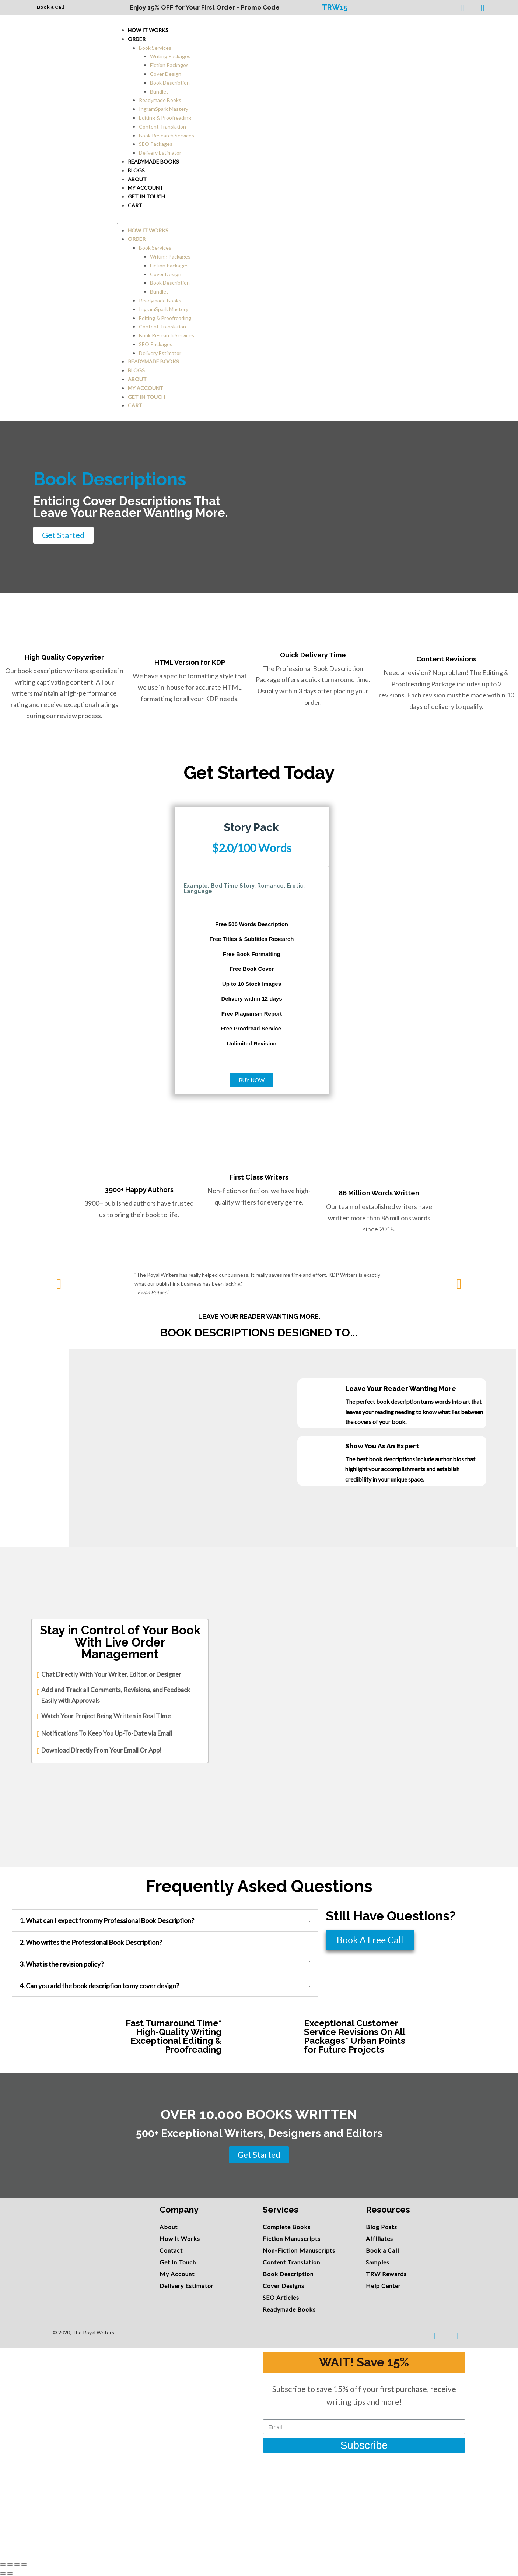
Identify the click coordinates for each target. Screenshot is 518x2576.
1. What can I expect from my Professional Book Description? (107, 1920)
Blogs (136, 370)
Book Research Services (166, 135)
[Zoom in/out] (24, 2564)
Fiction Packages (169, 65)
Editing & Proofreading (165, 118)
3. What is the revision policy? (62, 1964)
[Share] (10, 2564)
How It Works (148, 30)
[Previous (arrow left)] (3, 2573)
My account (145, 388)
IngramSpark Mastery (163, 109)
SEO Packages (155, 144)
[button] (305, 221)
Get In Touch (146, 196)
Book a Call (50, 7)
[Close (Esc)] (3, 2564)
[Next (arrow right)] (10, 2573)
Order (137, 39)
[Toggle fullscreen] (17, 2564)
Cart (135, 205)
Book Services (155, 48)
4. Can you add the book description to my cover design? (99, 1986)
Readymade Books (160, 100)
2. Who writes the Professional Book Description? (91, 1942)
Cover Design (165, 74)
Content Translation (162, 126)
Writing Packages (170, 56)
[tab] (165, 1920)
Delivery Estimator (160, 353)
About (137, 379)
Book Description (170, 83)
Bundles (159, 91)
